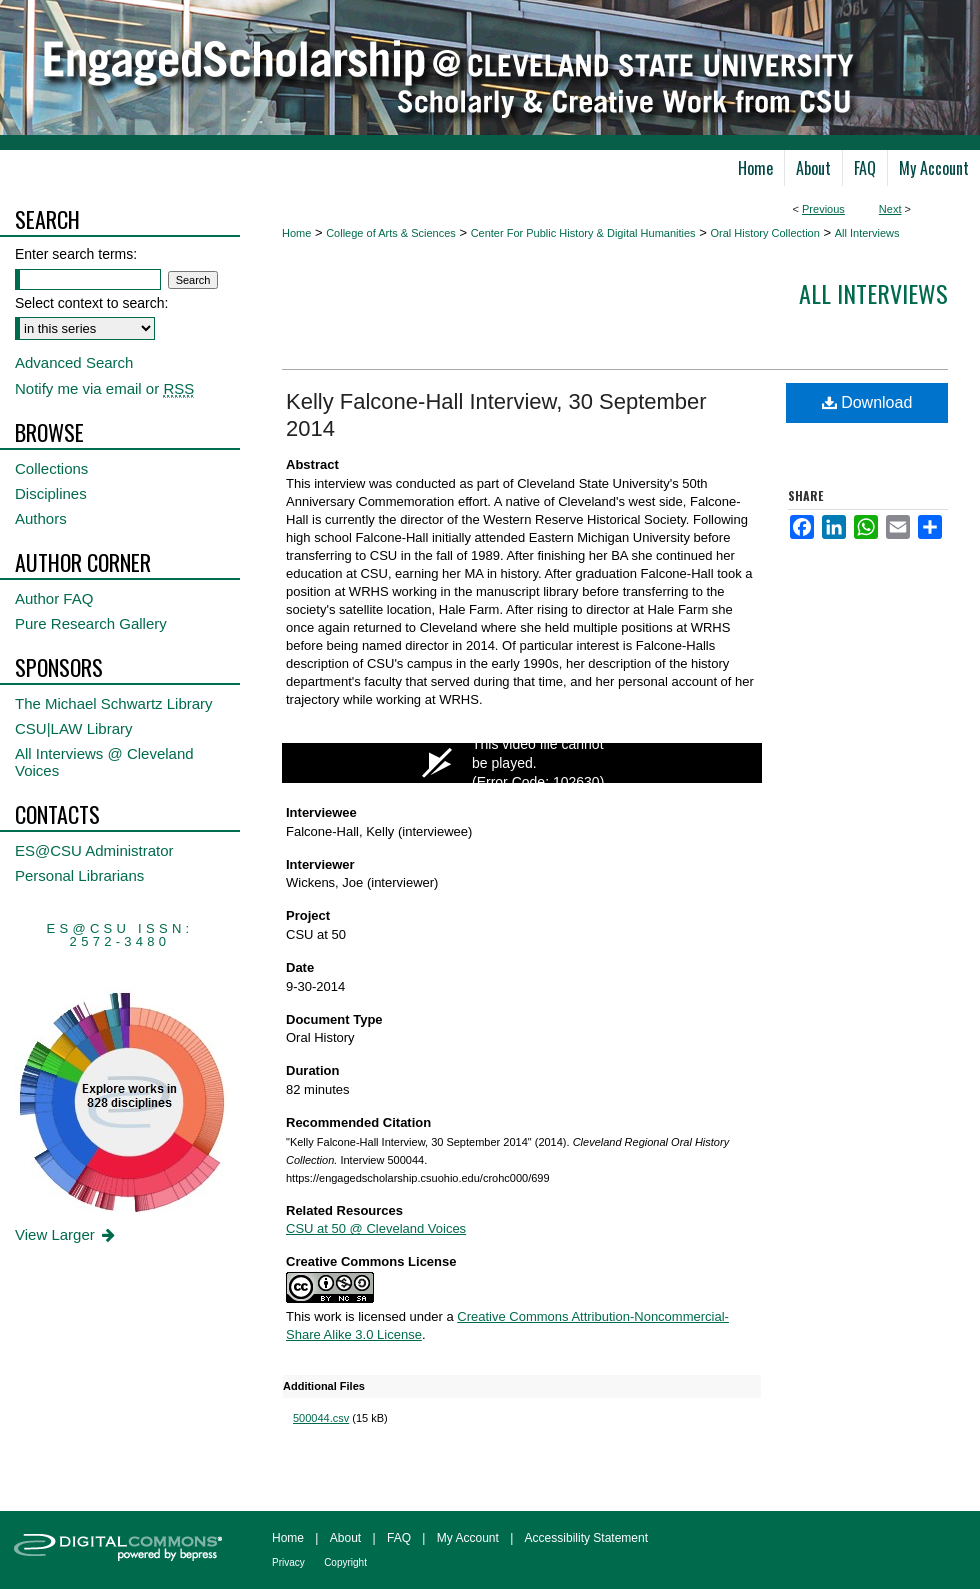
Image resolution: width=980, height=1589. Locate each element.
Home (296, 233)
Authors (41, 518)
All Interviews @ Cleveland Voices (104, 762)
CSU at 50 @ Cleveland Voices (376, 1228)
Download (867, 402)
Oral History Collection (764, 233)
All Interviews (867, 233)
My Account (468, 1538)
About (345, 1538)
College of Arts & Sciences (391, 233)
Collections (51, 468)
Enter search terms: (76, 254)
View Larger (66, 1234)
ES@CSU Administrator (94, 850)
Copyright (345, 1562)
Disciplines (51, 493)
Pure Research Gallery (91, 623)
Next (890, 209)
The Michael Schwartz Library (114, 703)
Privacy (288, 1562)
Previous (823, 209)
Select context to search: (91, 303)
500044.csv (321, 1418)
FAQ (399, 1538)
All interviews (873, 293)
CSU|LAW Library (74, 728)
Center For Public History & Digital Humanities (583, 233)
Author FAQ (54, 598)
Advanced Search (74, 362)
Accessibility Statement (586, 1538)
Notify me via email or (104, 388)
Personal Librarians (79, 875)
